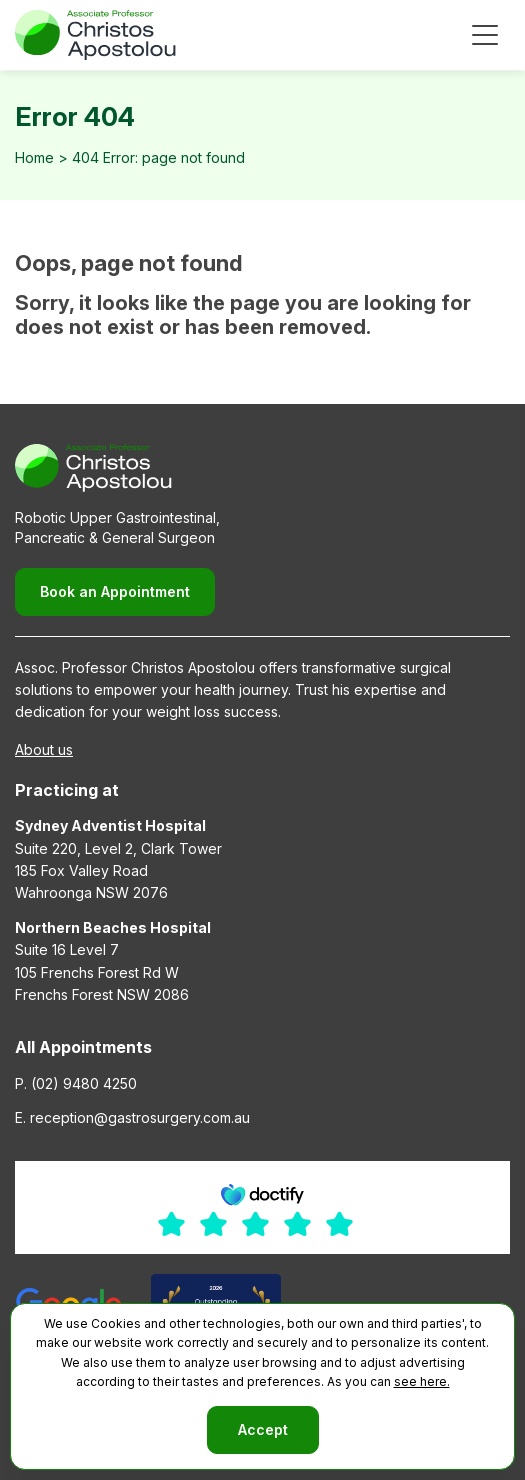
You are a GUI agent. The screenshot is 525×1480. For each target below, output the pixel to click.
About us (44, 749)
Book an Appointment (115, 591)
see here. (422, 1381)
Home (34, 157)
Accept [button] (263, 1429)
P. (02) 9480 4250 (76, 1083)
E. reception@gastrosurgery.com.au (132, 1117)
